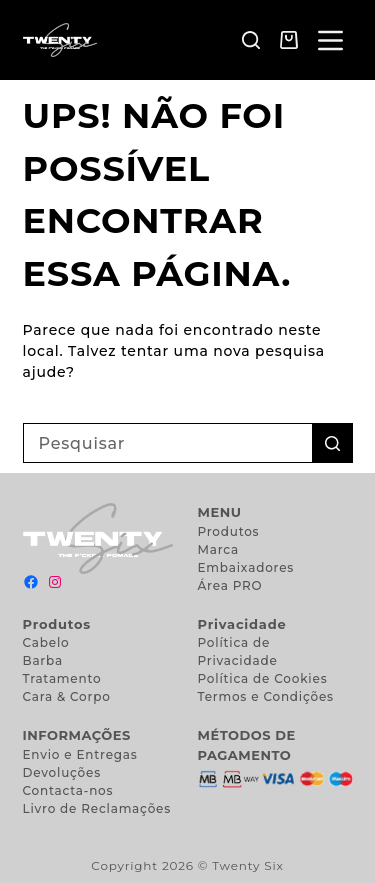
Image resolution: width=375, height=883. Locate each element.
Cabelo (46, 642)
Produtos (229, 531)
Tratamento (62, 678)
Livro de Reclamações (97, 808)
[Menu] (330, 40)
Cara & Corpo (67, 696)
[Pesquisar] (251, 40)
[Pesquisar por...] (168, 443)
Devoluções (62, 772)
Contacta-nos (68, 790)
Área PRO (230, 585)
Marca (218, 549)
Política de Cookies (263, 678)
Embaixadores (246, 567)
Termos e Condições (266, 696)
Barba (43, 660)
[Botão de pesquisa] (333, 443)
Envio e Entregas (80, 754)
